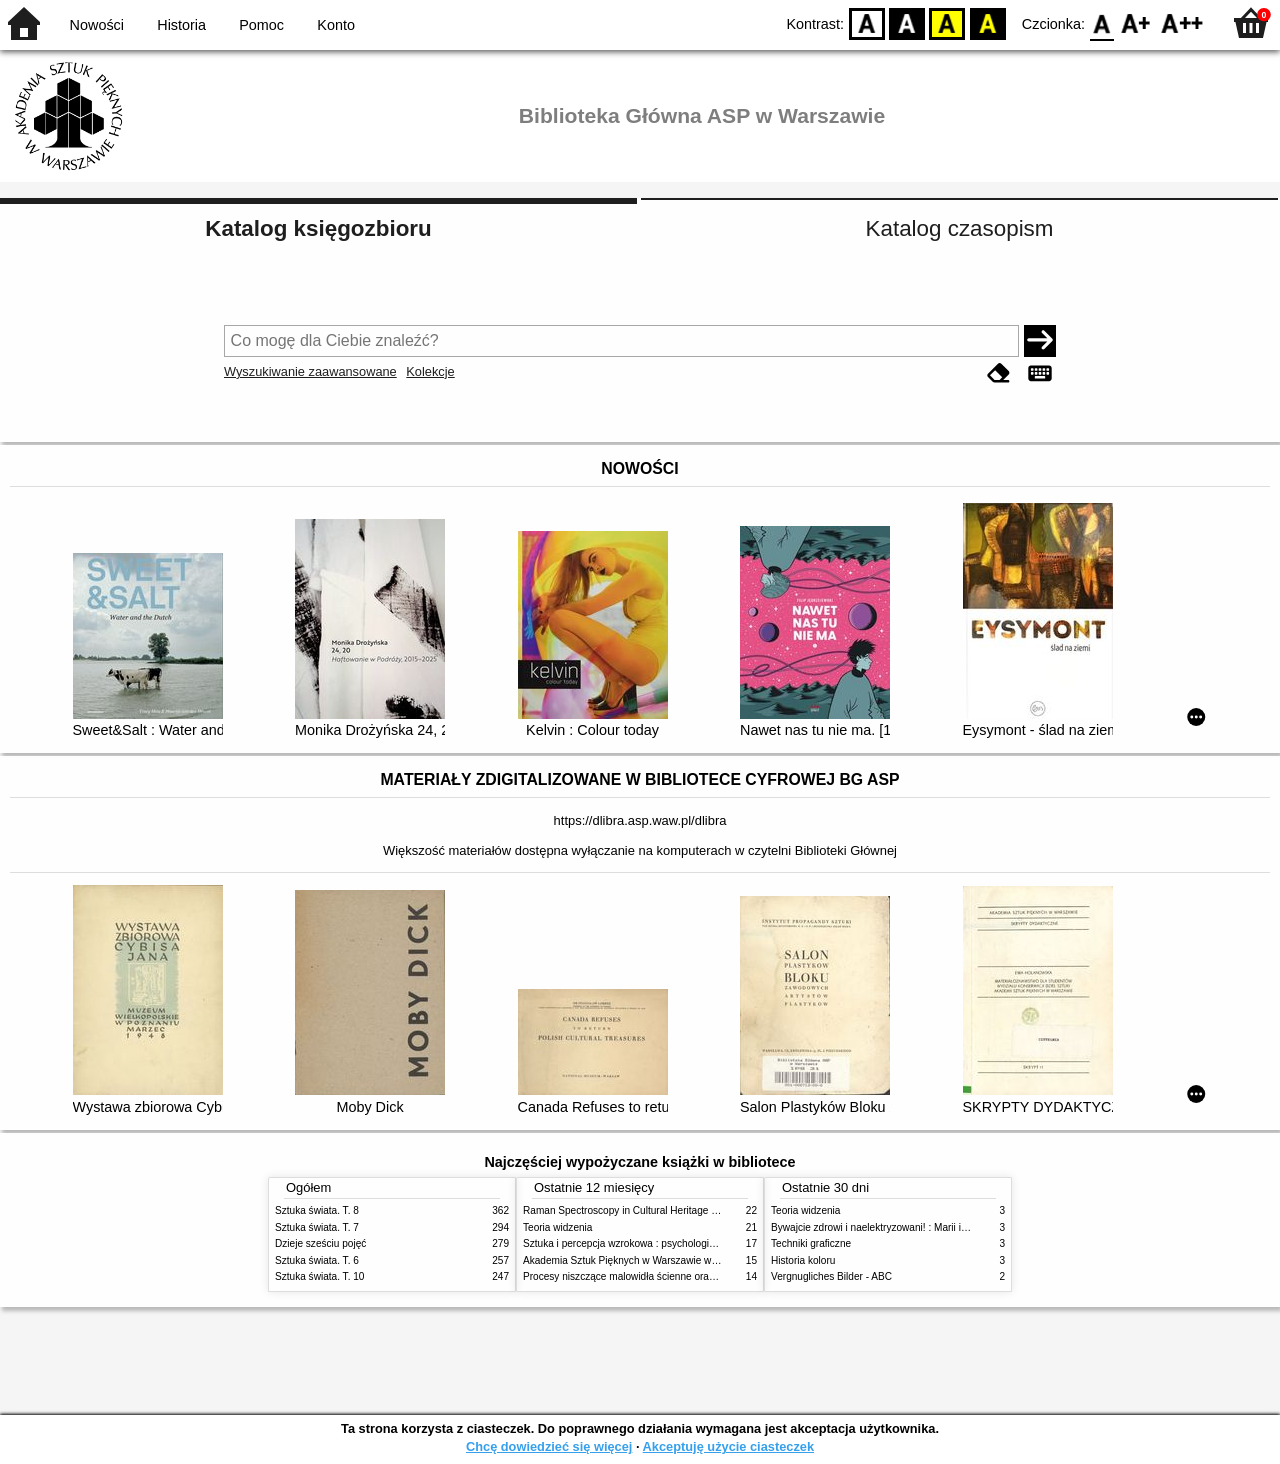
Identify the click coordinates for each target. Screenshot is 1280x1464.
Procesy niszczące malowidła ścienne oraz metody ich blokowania (671, 1276)
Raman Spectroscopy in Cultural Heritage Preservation (645, 1210)
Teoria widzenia (557, 1227)
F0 (1101, 22)
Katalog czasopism (960, 228)
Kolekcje (430, 371)
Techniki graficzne (811, 1243)
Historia (181, 25)
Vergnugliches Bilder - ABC (831, 1276)
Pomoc (261, 25)
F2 (1182, 22)
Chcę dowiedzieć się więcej (549, 1446)
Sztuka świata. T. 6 (317, 1260)
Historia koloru (803, 1260)
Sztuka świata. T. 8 (317, 1210)
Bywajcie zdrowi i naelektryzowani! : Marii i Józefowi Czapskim (910, 1227)
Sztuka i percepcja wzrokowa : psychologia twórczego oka (652, 1243)
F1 (1136, 22)
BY (987, 22)
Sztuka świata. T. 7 (317, 1227)
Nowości (97, 25)
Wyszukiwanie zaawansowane (310, 371)
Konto (336, 25)
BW (907, 22)
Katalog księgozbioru (318, 228)
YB (947, 22)
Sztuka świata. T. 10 (319, 1276)
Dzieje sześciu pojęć (320, 1243)
